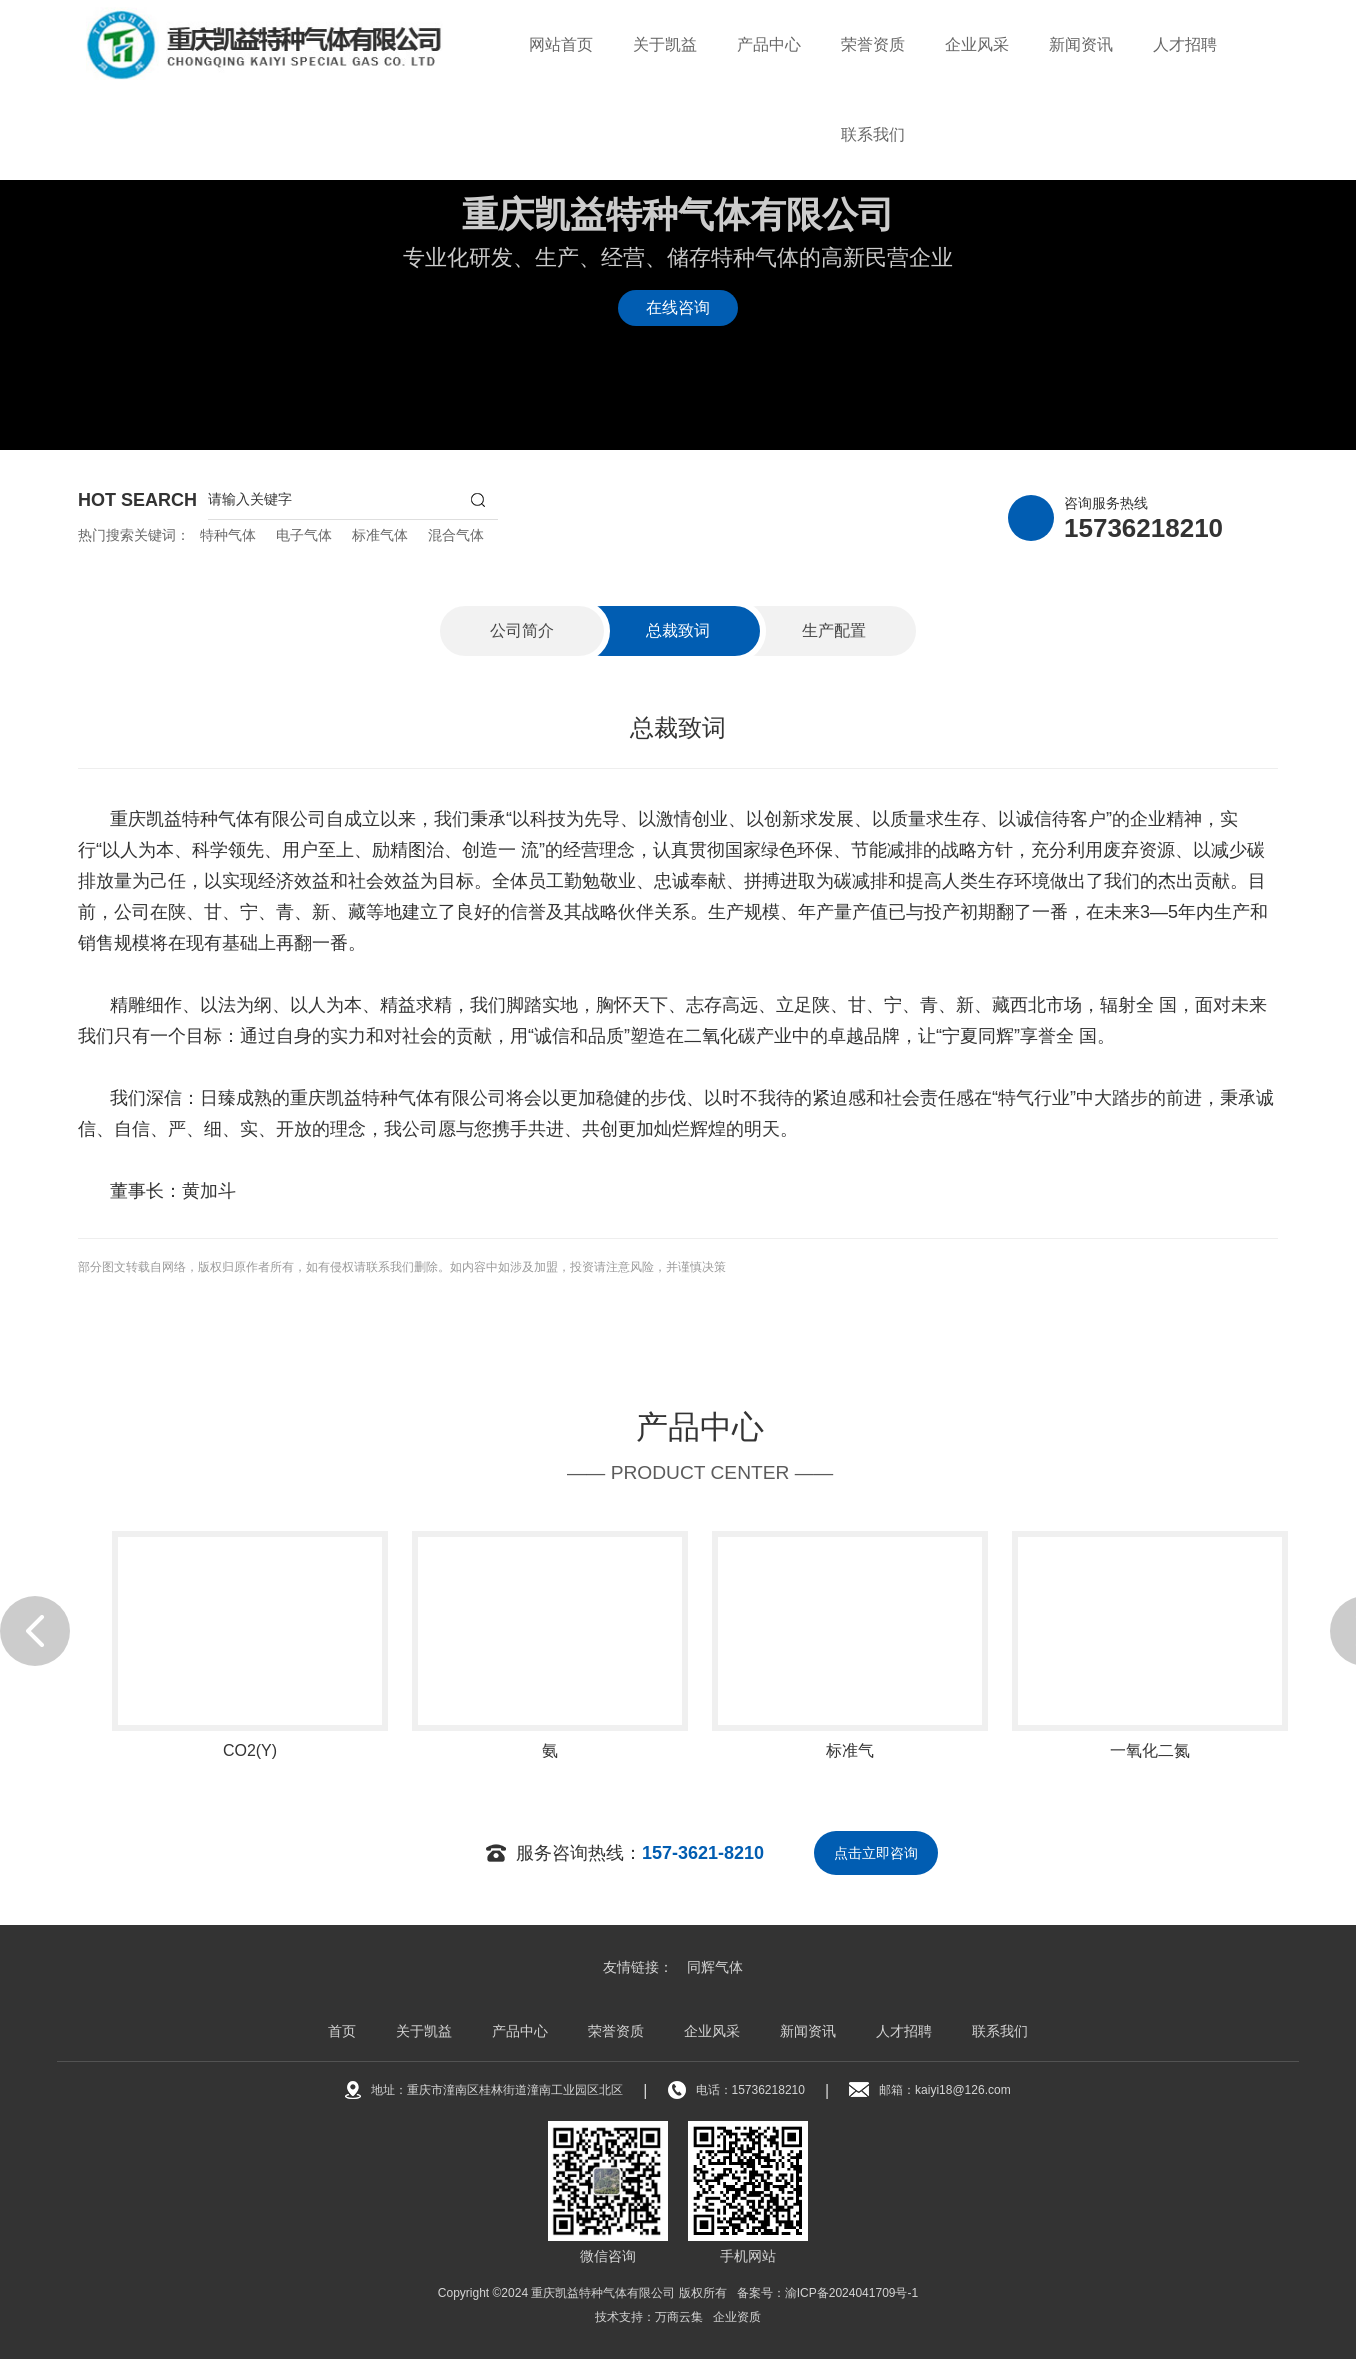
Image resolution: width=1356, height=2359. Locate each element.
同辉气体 (715, 1967)
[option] (250, 1703)
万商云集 (679, 2317)
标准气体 (380, 535)
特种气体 (228, 535)
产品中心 (769, 44)
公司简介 (522, 630)
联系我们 (873, 134)
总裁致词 (678, 630)
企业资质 (737, 2317)
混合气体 (456, 535)
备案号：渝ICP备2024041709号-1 (827, 2293)
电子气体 (304, 535)
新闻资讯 (1081, 44)
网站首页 (561, 44)
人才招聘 (1185, 44)
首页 (342, 2031)
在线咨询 (678, 307)
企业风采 (977, 44)
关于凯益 (665, 44)
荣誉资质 (873, 44)
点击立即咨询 (876, 1853)
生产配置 (834, 630)
